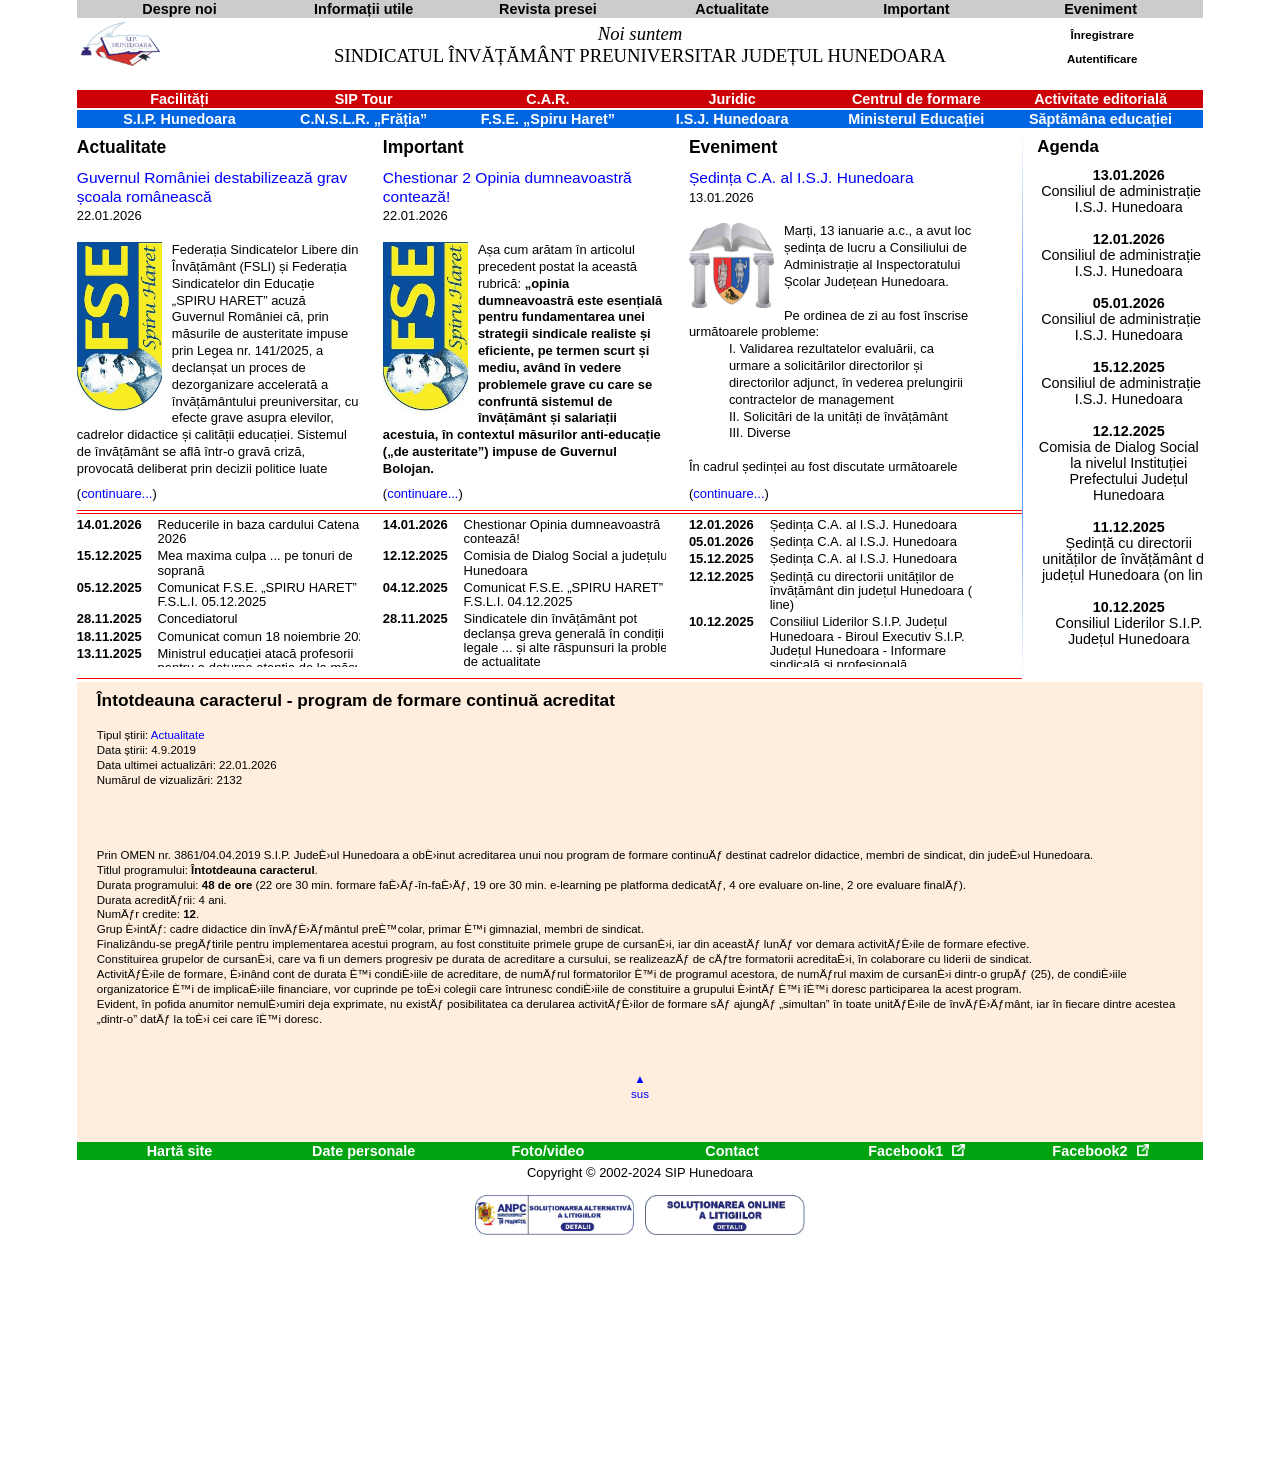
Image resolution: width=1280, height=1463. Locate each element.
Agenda (1068, 146)
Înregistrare (1102, 35)
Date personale (363, 1151)
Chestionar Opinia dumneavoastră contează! (562, 531)
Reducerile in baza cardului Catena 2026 (259, 531)
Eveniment (733, 147)
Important (423, 147)
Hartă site (180, 1151)
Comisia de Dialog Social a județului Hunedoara (567, 562)
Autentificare (1102, 59)
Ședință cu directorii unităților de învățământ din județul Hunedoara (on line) (878, 591)
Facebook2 (1100, 1151)
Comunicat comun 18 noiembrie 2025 (265, 636)
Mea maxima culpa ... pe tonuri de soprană (255, 562)
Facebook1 (916, 1151)
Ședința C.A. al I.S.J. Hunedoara (801, 177)
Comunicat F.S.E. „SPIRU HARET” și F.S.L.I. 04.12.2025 (570, 594)
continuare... (116, 493)
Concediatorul (198, 618)
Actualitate (121, 147)
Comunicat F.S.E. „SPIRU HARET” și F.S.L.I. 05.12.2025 (264, 594)
